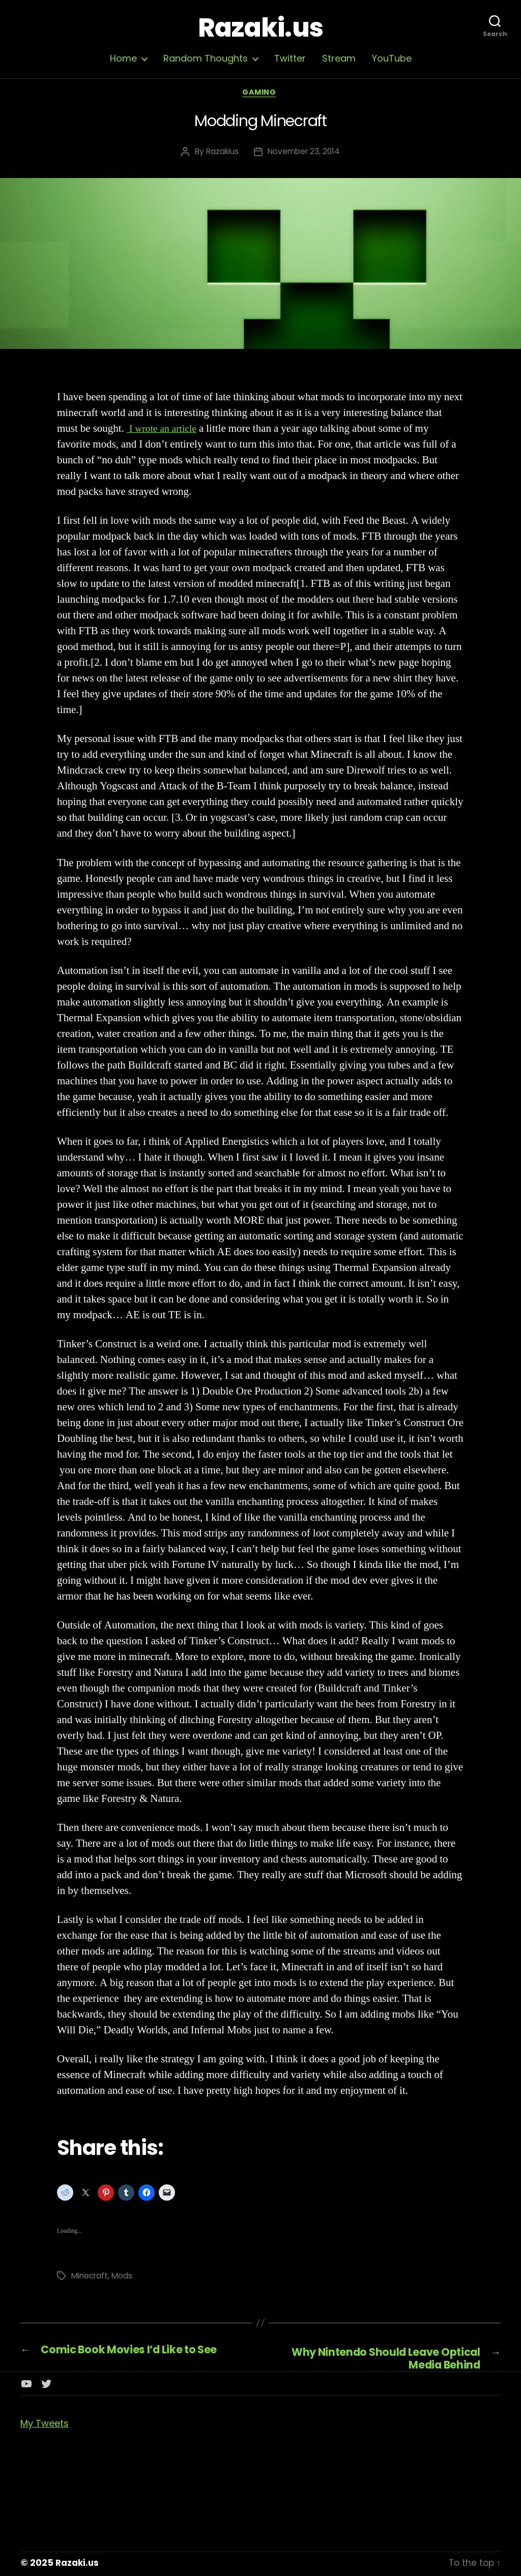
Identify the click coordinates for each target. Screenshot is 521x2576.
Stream (339, 58)
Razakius (221, 153)
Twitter (290, 58)
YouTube (392, 58)
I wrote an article (164, 430)
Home (123, 58)
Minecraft (90, 2277)
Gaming (260, 94)
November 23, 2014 (304, 153)
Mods (124, 2277)
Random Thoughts (205, 58)
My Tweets (44, 2426)
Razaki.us (260, 28)
